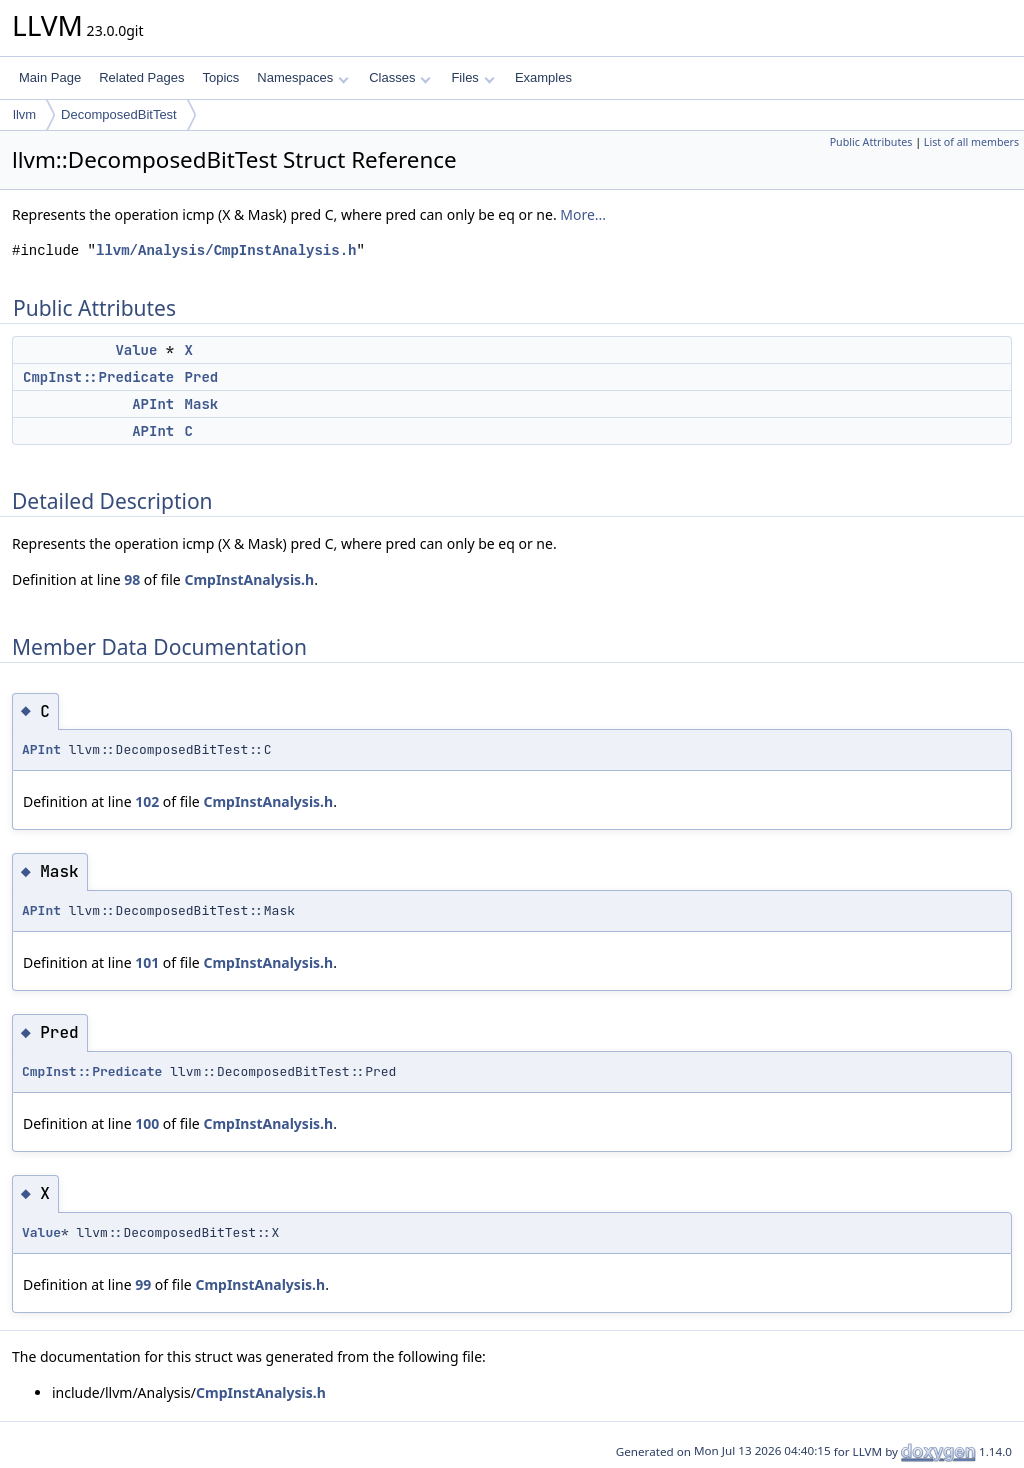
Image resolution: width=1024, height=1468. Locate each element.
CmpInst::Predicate (98, 377)
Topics (220, 77)
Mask (202, 404)
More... (583, 214)
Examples (543, 77)
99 (143, 1284)
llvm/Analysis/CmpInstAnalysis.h (226, 250)
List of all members (971, 142)
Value (136, 350)
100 (147, 1123)
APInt (153, 404)
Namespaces (302, 77)
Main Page (50, 77)
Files (472, 77)
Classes (400, 77)
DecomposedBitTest (119, 114)
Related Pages (141, 77)
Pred (202, 377)
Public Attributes (871, 142)
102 (147, 801)
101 (147, 962)
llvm (24, 114)
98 (132, 579)
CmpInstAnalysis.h (249, 579)
